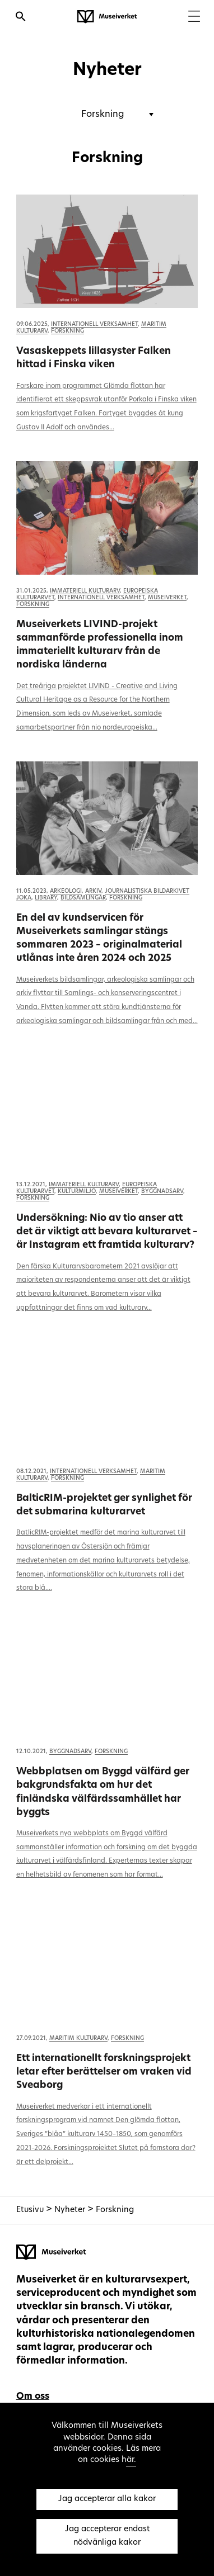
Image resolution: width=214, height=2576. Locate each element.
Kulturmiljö (77, 1191)
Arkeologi (66, 891)
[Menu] (194, 18)
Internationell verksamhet (94, 324)
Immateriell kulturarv (85, 591)
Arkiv (93, 891)
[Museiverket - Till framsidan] (107, 16)
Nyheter (70, 2210)
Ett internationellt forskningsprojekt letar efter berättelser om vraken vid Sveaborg (104, 2072)
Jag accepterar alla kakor (107, 2499)
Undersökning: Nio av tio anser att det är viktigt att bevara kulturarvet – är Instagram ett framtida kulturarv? (107, 1232)
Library (46, 898)
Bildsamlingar (83, 898)
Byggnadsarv (162, 1191)
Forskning (67, 331)
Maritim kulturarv (78, 2038)
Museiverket (167, 597)
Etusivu (30, 2210)
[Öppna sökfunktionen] (20, 18)
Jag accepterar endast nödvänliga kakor (107, 2536)
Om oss (32, 2396)
